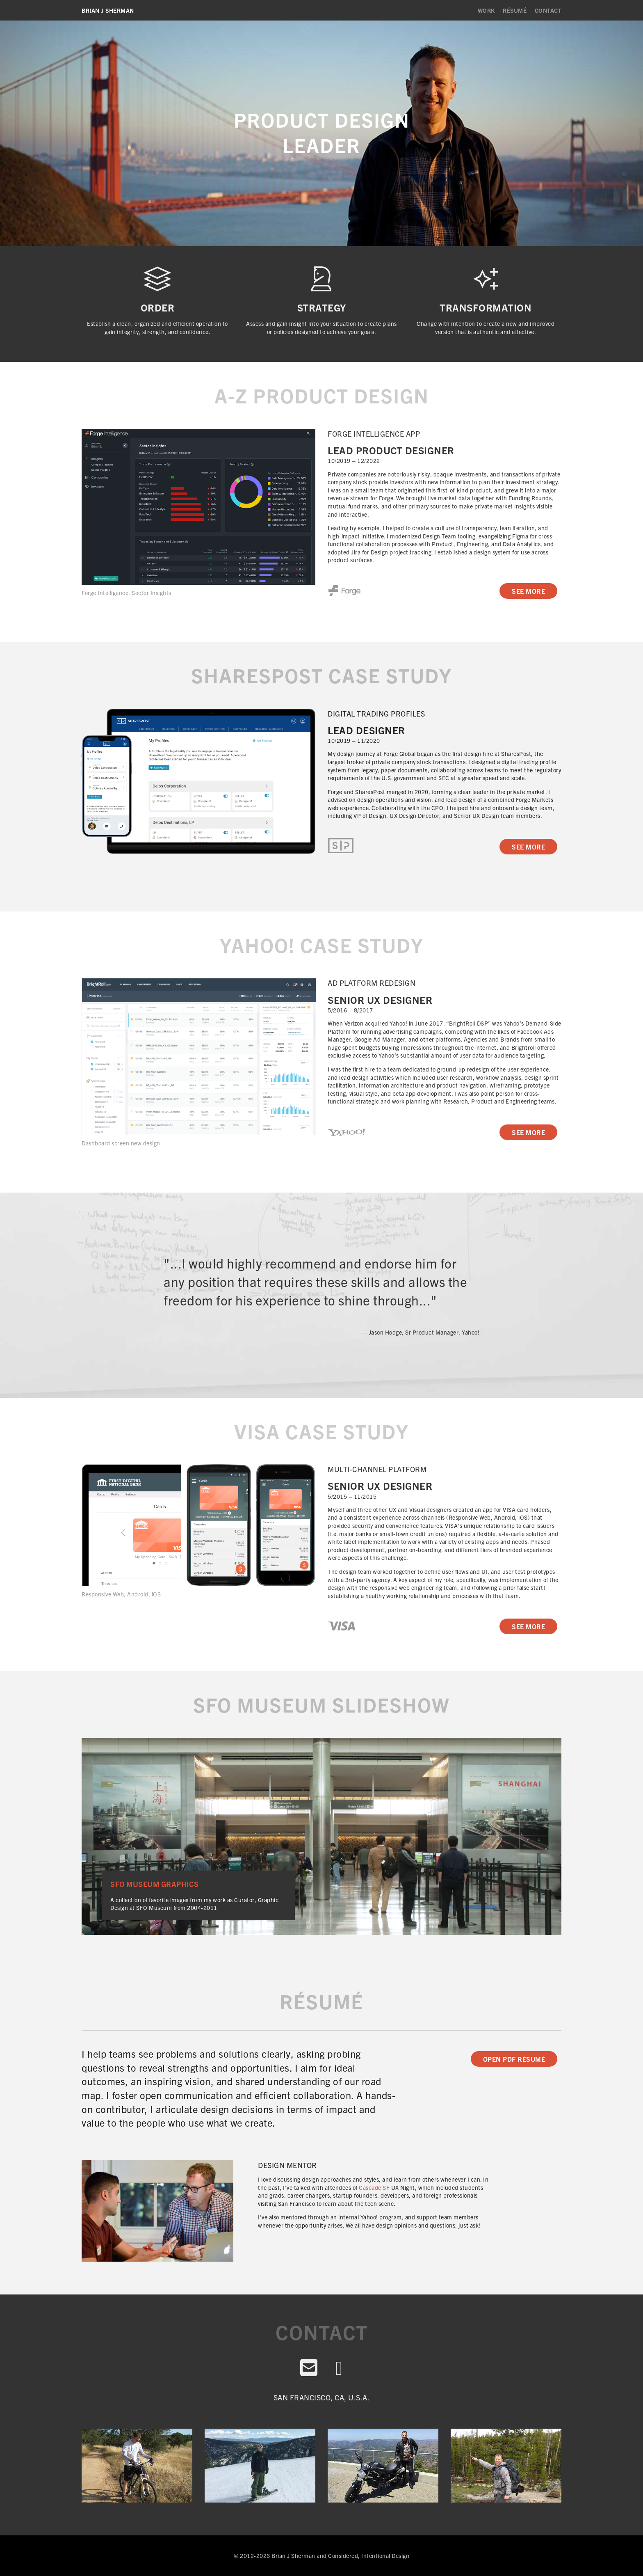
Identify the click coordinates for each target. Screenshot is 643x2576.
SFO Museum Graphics (154, 1884)
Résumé (515, 10)
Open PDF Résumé (514, 2059)
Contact (548, 10)
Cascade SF (374, 2187)
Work (486, 10)
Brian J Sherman (108, 10)
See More (528, 591)
